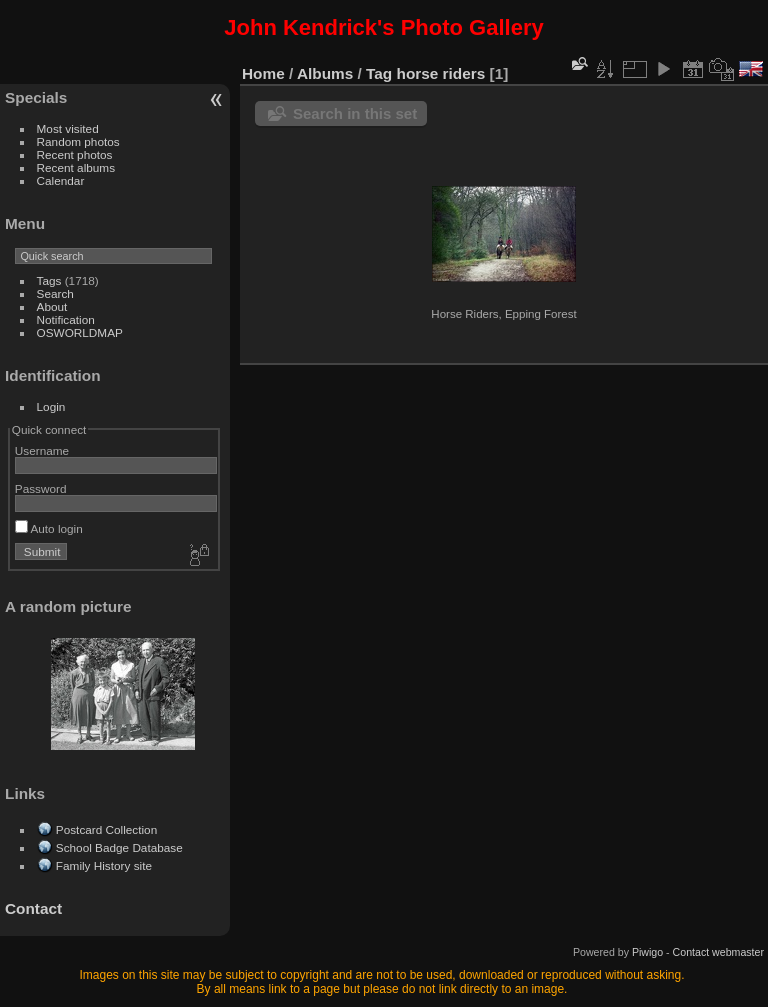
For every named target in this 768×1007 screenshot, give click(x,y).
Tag (379, 73)
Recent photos (75, 154)
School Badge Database (119, 847)
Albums (325, 73)
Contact (33, 908)
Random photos (78, 141)
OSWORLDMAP (80, 332)
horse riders (441, 73)
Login (51, 406)
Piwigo (647, 952)
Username (42, 450)
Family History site (104, 865)
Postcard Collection (106, 829)
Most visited (68, 128)
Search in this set (355, 113)
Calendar (61, 180)
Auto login (49, 528)
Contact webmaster (718, 952)
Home (263, 73)
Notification (66, 319)
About (52, 306)
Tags (49, 280)
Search (55, 293)
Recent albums (76, 167)
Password (41, 488)
